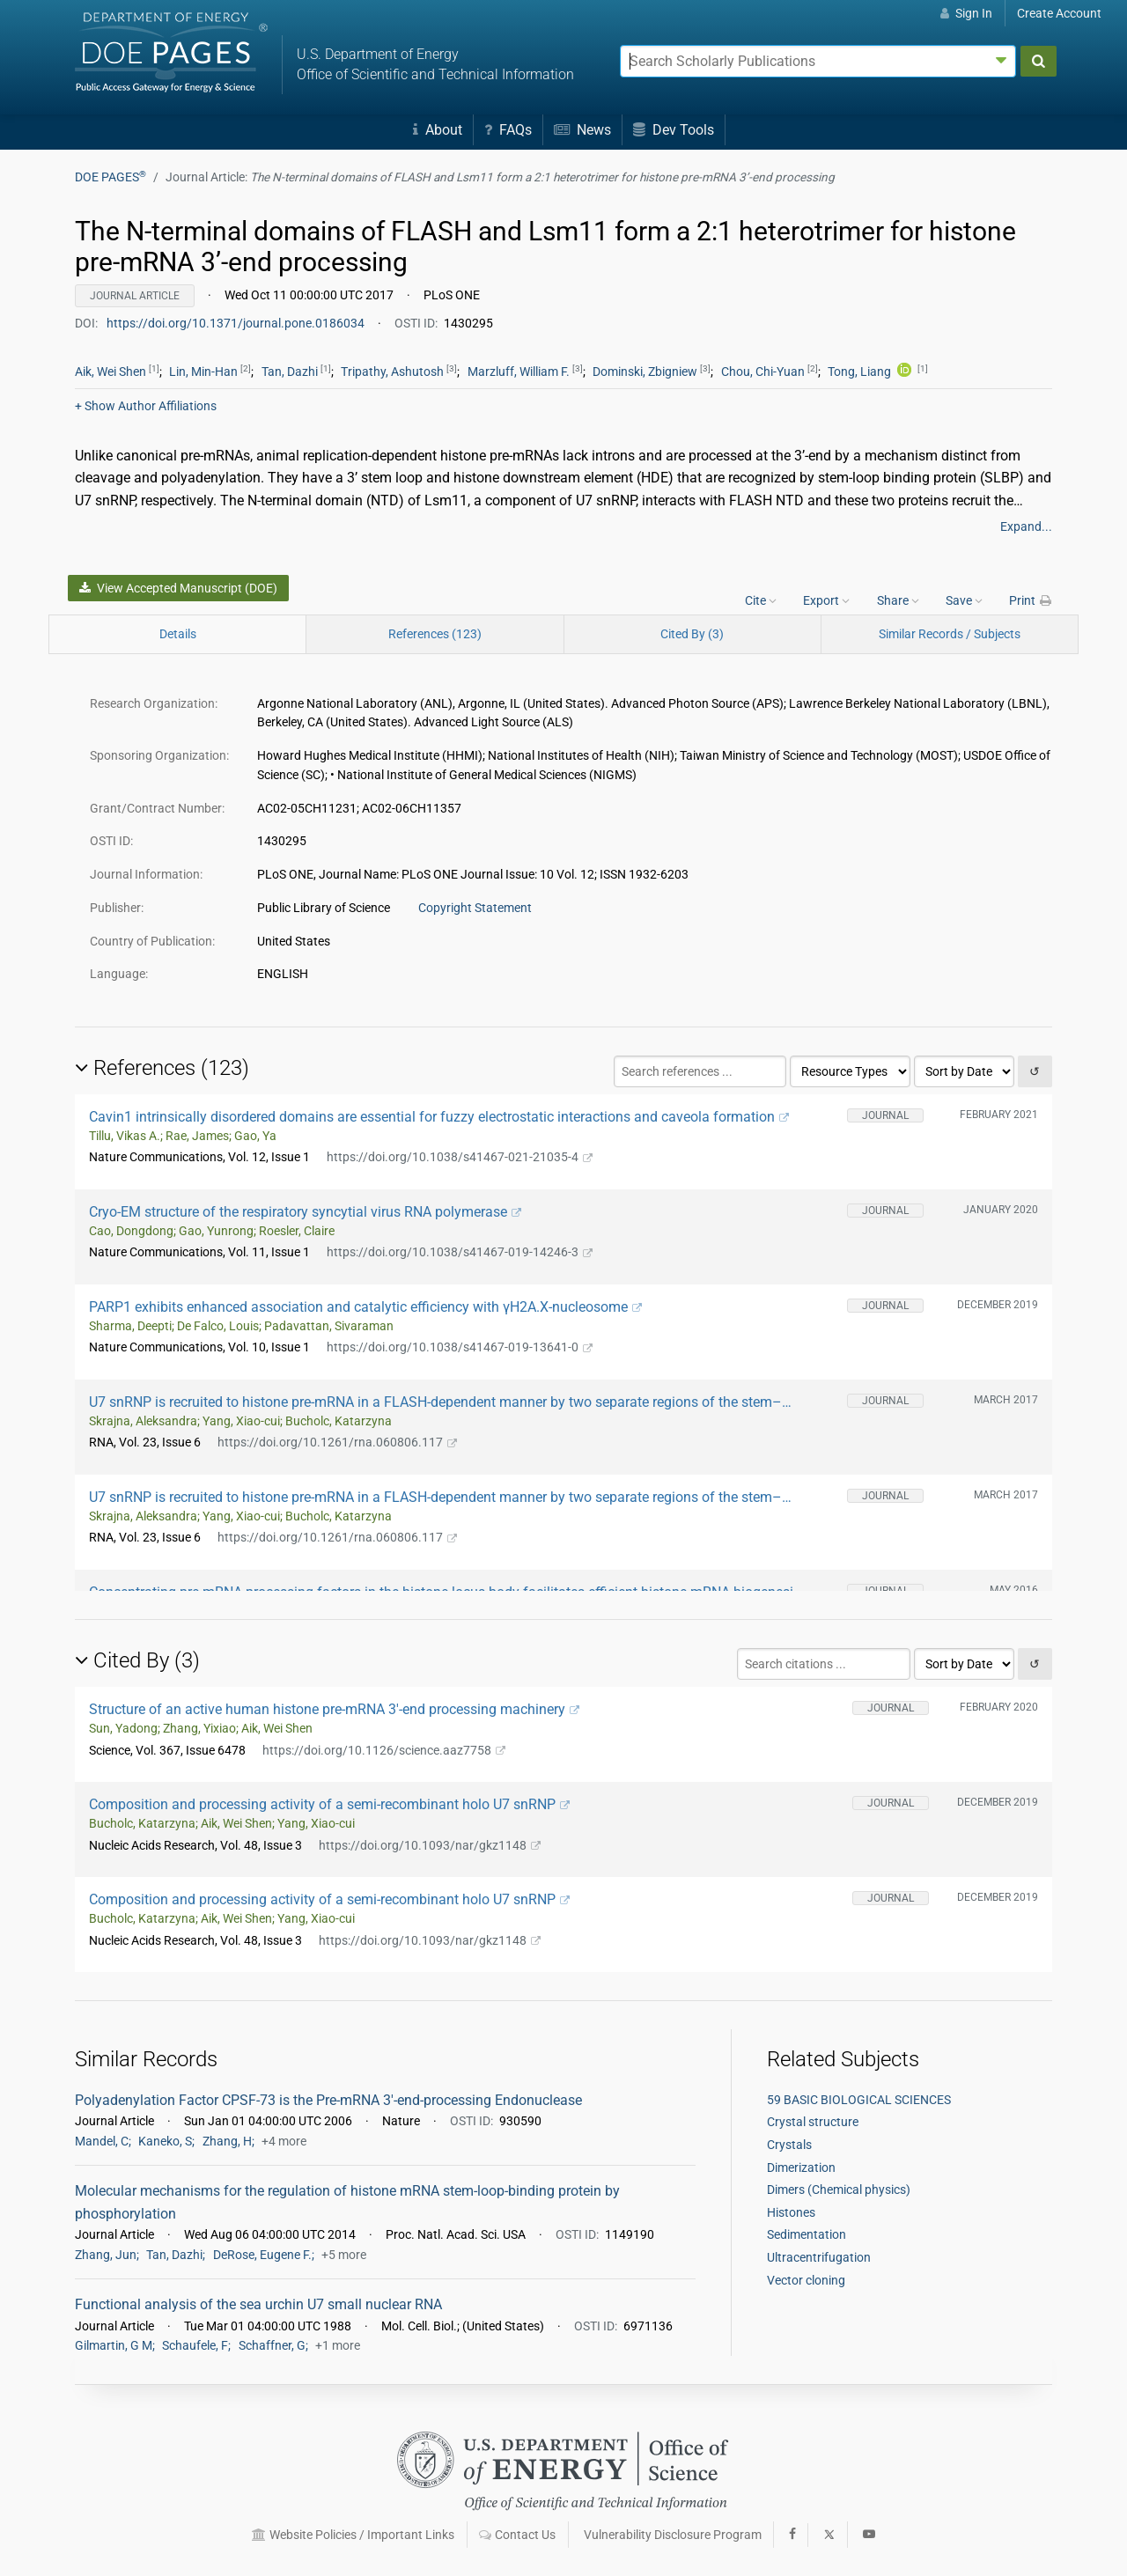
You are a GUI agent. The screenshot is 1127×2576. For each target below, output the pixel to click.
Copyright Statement (475, 908)
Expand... (1026, 526)
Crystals (789, 2145)
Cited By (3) (692, 634)
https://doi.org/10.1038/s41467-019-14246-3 (460, 1252)
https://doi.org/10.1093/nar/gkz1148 (430, 1845)
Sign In (966, 13)
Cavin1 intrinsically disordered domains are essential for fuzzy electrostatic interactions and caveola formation (439, 1116)
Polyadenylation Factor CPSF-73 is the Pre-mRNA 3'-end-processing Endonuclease (328, 2100)
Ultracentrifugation (819, 2257)
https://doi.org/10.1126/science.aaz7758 (383, 1750)
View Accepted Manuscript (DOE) (177, 588)
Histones (791, 2212)
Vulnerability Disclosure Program (673, 2535)
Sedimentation (806, 2234)
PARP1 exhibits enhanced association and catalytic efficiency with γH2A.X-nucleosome (365, 1307)
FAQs (508, 129)
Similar (949, 634)
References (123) (435, 634)
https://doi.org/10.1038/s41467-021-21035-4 (460, 1157)
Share (898, 600)
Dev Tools (673, 129)
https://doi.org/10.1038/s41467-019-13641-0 (460, 1347)
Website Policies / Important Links (353, 2535)
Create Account (1059, 13)
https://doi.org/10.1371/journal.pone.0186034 (237, 323)
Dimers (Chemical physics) (838, 2189)
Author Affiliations (146, 406)
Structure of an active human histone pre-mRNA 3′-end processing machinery (334, 1709)
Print (1031, 600)
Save (964, 600)
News (582, 129)
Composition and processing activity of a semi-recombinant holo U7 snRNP (329, 1804)
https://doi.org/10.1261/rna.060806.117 (337, 1442)
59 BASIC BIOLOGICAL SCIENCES (859, 2100)
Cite (761, 600)
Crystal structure (812, 2122)
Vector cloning (806, 2280)
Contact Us (517, 2535)
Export (826, 600)
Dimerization (801, 2167)
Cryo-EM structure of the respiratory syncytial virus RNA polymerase (305, 1211)
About (437, 129)
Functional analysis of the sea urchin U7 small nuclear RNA (258, 2304)
